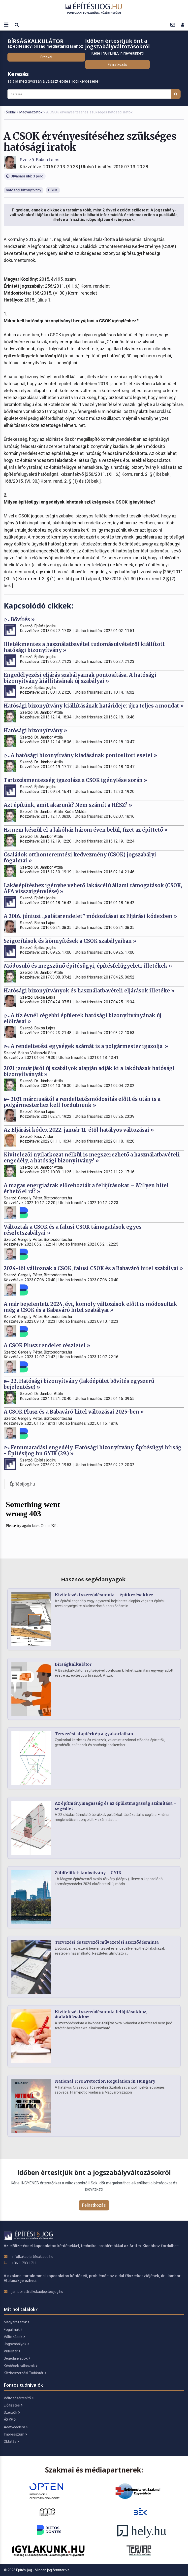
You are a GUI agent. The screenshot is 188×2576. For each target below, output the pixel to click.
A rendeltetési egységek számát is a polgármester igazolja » (86, 1046)
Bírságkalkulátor (73, 1664)
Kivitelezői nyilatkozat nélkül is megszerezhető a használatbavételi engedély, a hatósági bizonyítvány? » (92, 1158)
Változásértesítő (18, 2398)
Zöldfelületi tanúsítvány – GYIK (88, 1872)
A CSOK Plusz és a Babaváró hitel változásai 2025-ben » (74, 1412)
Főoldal (10, 112)
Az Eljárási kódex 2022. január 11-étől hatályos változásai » (79, 1130)
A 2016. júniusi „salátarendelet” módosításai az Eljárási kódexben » (90, 916)
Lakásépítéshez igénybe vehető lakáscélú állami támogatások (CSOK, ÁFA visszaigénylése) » (93, 888)
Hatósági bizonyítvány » (35, 730)
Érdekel (46, 57)
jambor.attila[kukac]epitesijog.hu (37, 2291)
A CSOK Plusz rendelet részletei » (47, 1345)
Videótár (12, 2351)
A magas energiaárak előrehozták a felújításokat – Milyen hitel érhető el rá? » (86, 1188)
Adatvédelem (16, 2427)
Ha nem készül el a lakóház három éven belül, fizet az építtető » (86, 830)
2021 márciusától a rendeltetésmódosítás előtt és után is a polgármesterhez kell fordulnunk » (82, 1102)
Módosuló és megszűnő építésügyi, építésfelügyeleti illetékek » (88, 966)
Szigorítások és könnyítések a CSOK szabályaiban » (70, 941)
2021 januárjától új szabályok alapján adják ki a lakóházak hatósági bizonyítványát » (89, 1071)
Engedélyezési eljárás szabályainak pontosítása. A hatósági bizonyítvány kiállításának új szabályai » (80, 678)
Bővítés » (19, 619)
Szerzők (12, 2412)
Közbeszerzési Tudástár (25, 2373)
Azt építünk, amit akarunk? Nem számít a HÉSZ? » (68, 805)
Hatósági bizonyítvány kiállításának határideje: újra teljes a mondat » (94, 706)
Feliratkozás (117, 65)
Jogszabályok (16, 2344)
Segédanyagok (17, 2358)
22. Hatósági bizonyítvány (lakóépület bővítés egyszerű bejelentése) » (79, 1384)
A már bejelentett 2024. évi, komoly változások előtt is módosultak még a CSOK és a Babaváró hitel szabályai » (90, 1307)
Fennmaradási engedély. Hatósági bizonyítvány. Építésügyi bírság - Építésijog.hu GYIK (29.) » (93, 1450)
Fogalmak (13, 2329)
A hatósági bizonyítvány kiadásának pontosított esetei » (80, 755)
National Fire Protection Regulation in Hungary (105, 2081)
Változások (14, 2337)
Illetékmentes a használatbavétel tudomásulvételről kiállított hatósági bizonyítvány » (84, 647)
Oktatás (11, 2441)
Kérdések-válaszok (20, 2366)
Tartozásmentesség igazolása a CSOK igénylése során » (75, 780)
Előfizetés (13, 2405)
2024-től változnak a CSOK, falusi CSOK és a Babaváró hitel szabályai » (93, 1268)
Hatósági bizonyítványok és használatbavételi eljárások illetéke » (89, 990)
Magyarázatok (30, 112)
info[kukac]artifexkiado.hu (32, 2256)
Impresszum (15, 2434)
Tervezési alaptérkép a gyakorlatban (94, 1733)
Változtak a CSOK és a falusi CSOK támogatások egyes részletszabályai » (73, 1230)
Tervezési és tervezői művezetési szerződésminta (107, 1942)
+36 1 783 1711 (24, 2263)
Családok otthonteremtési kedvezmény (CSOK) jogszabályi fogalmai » (80, 857)
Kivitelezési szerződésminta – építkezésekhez (104, 1594)
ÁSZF (9, 2419)
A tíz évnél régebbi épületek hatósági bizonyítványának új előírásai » (82, 1018)
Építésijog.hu (22, 1484)
